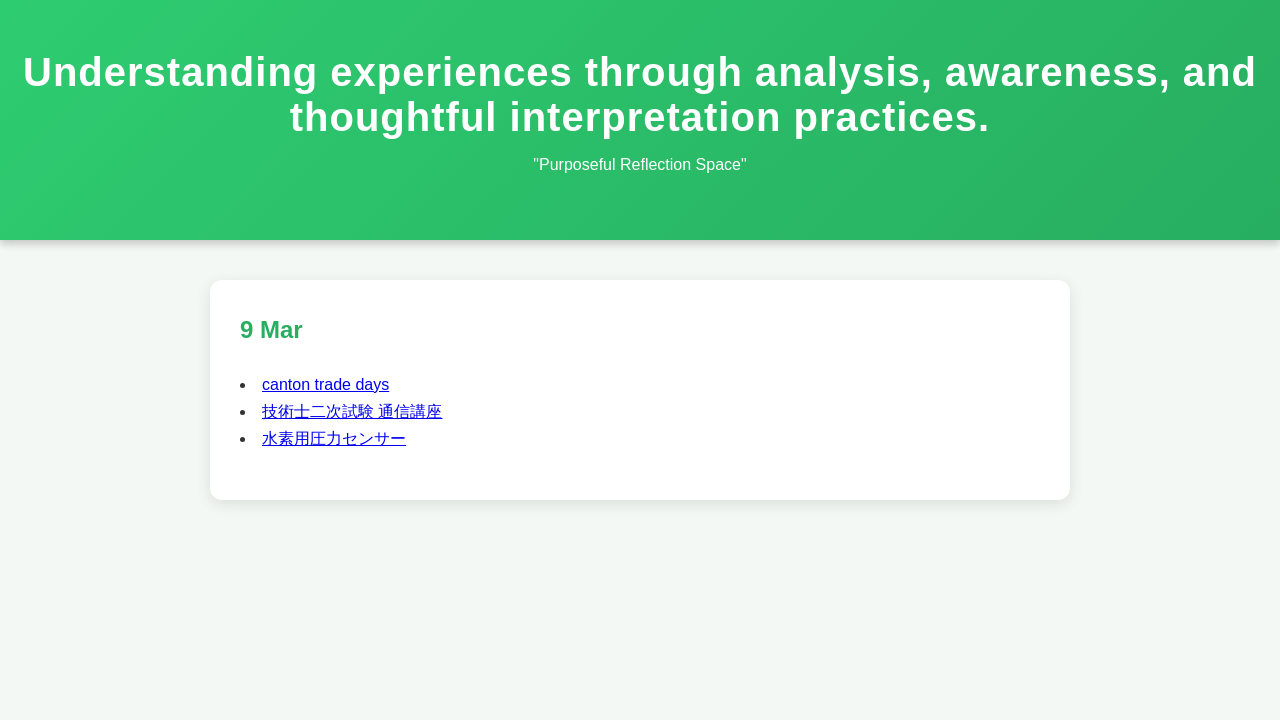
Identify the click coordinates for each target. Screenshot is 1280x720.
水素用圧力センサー (334, 438)
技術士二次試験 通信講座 (352, 411)
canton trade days (325, 384)
